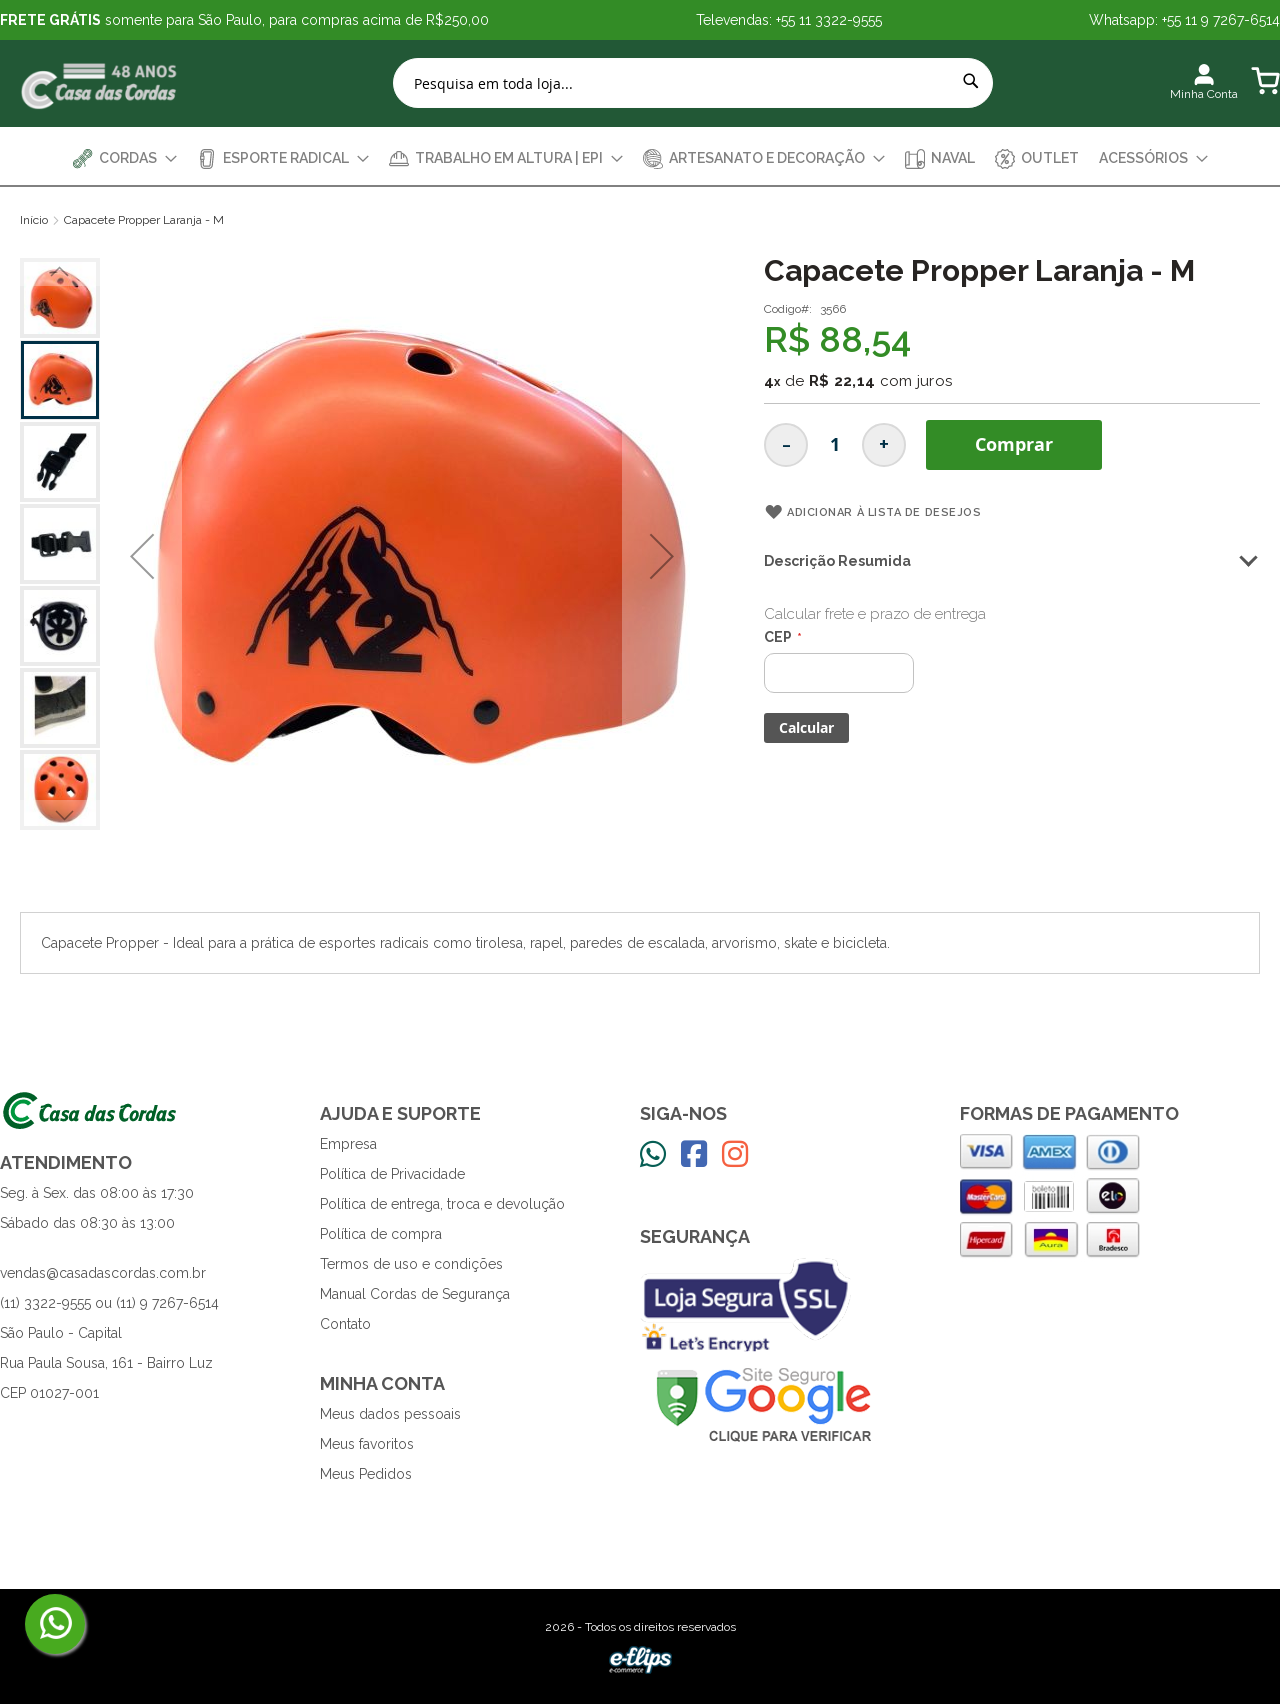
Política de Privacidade (392, 1174)
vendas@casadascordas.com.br (103, 1273)
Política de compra (381, 1234)
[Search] (971, 81)
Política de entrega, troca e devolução (442, 1204)
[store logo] (100, 83)
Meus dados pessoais (390, 1414)
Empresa (348, 1144)
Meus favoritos (367, 1444)
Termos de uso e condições (411, 1264)
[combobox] (693, 83)
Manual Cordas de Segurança (415, 1294)
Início (34, 220)
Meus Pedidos (366, 1474)
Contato (345, 1324)
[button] (142, 556)
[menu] (640, 158)
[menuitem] (125, 158)
